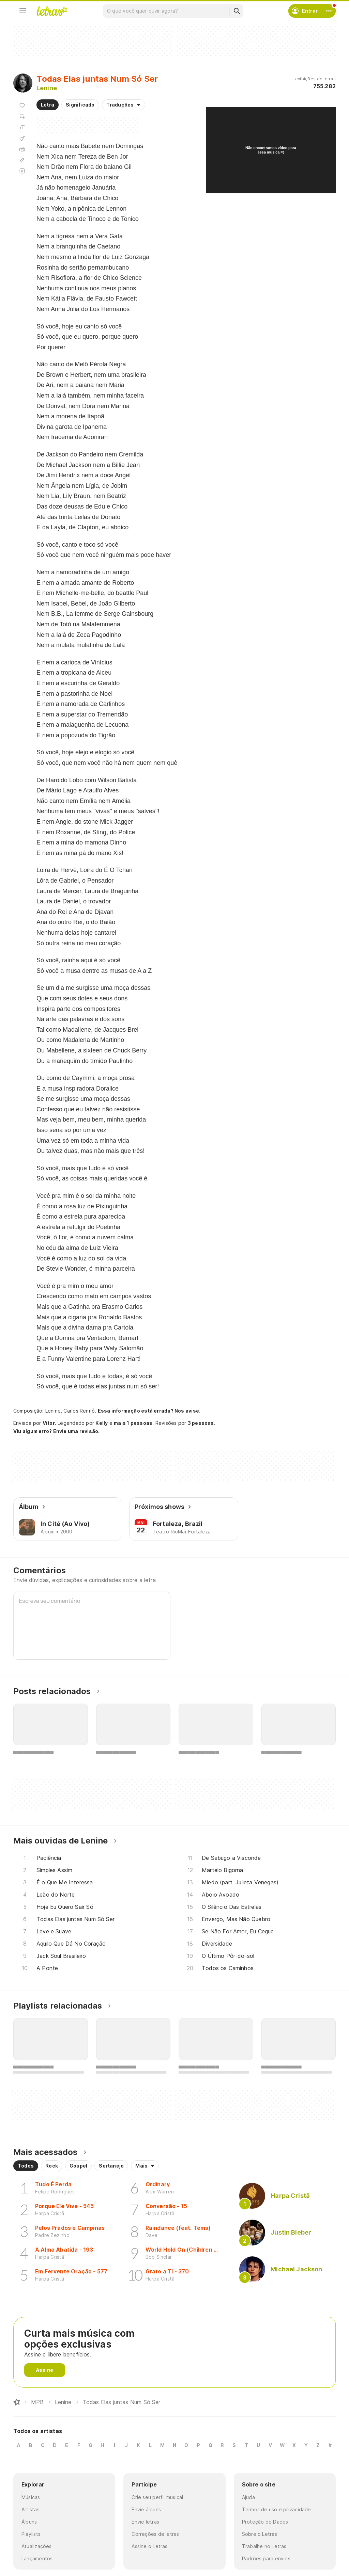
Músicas (30, 2497)
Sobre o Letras (259, 2534)
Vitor (49, 1423)
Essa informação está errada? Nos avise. (149, 1411)
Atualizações (36, 2546)
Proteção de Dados (265, 2522)
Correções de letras (155, 2534)
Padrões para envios (266, 2558)
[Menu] (22, 11)
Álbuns (29, 2522)
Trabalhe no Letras (264, 2546)
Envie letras (145, 2522)
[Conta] (329, 11)
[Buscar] (236, 11)
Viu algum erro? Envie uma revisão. (56, 1431)
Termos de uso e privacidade (276, 2509)
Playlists (31, 2534)
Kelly (101, 1423)
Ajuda (248, 2497)
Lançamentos (36, 2558)
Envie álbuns (146, 2509)
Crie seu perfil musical (157, 2497)
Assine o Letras (149, 2546)
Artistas (30, 2509)
